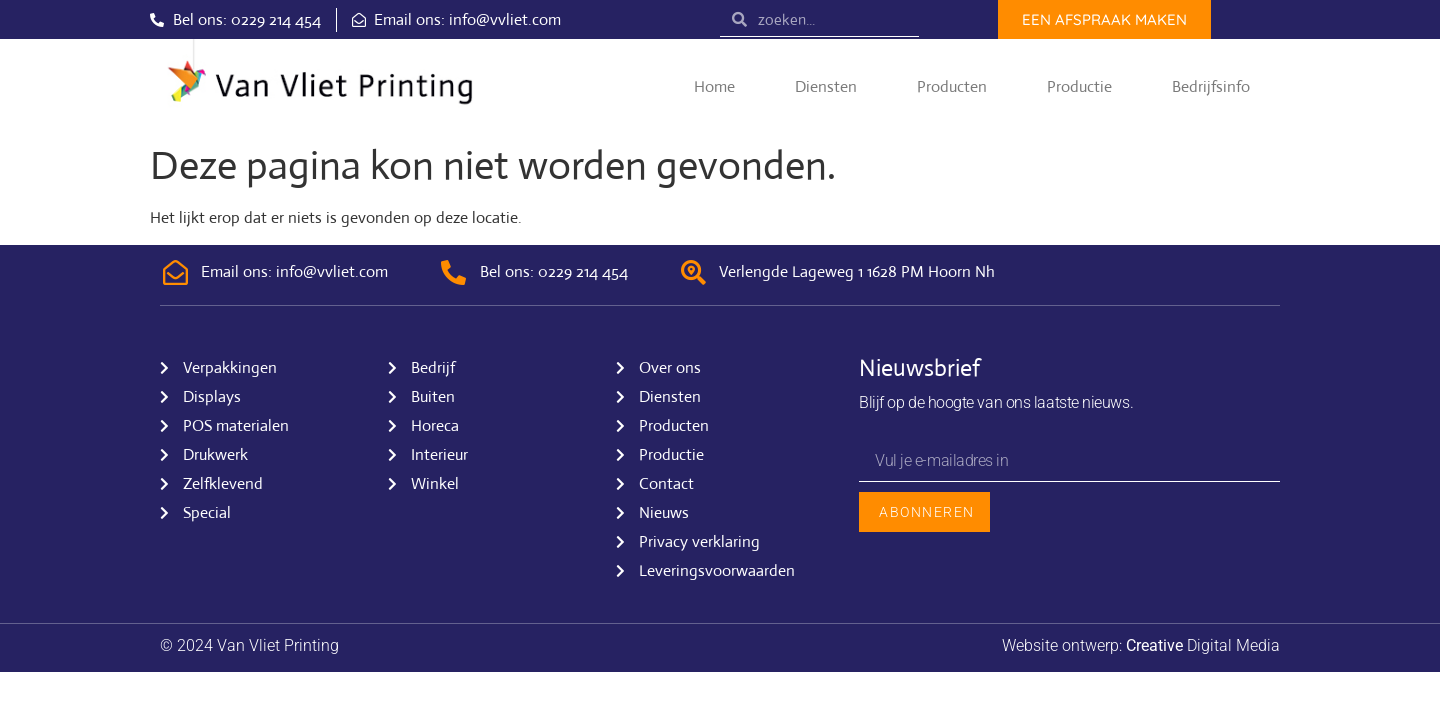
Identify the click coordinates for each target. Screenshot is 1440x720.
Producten (952, 86)
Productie (1079, 86)
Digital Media (1203, 645)
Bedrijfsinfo (1211, 86)
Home (714, 86)
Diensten (826, 86)
